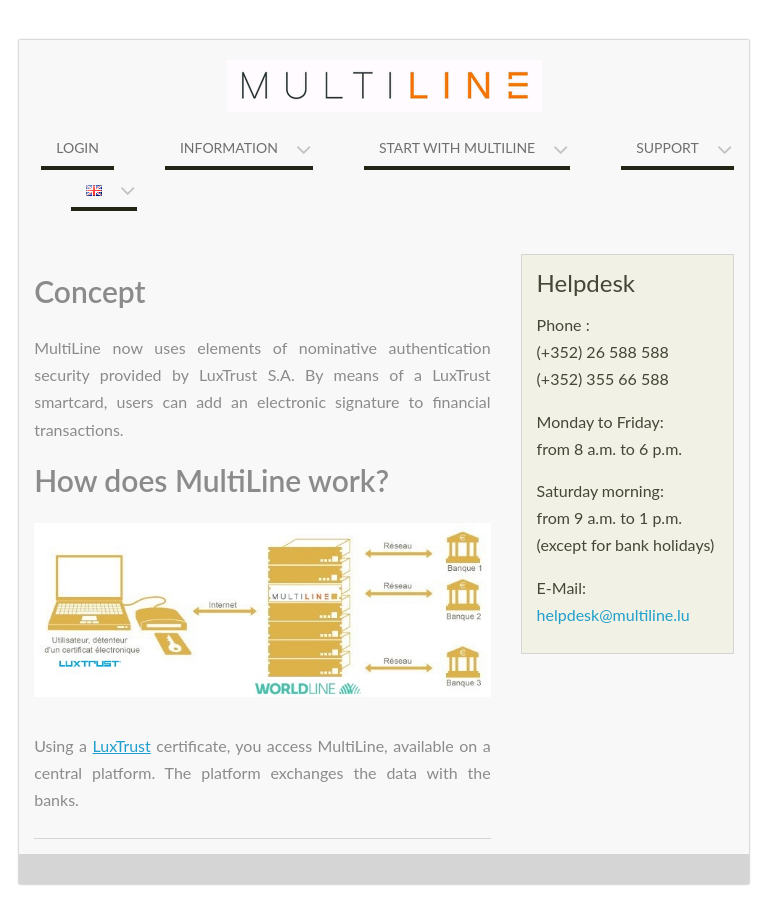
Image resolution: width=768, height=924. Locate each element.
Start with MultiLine (457, 147)
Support (667, 147)
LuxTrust (121, 745)
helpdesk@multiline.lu (613, 614)
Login (77, 147)
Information (229, 147)
